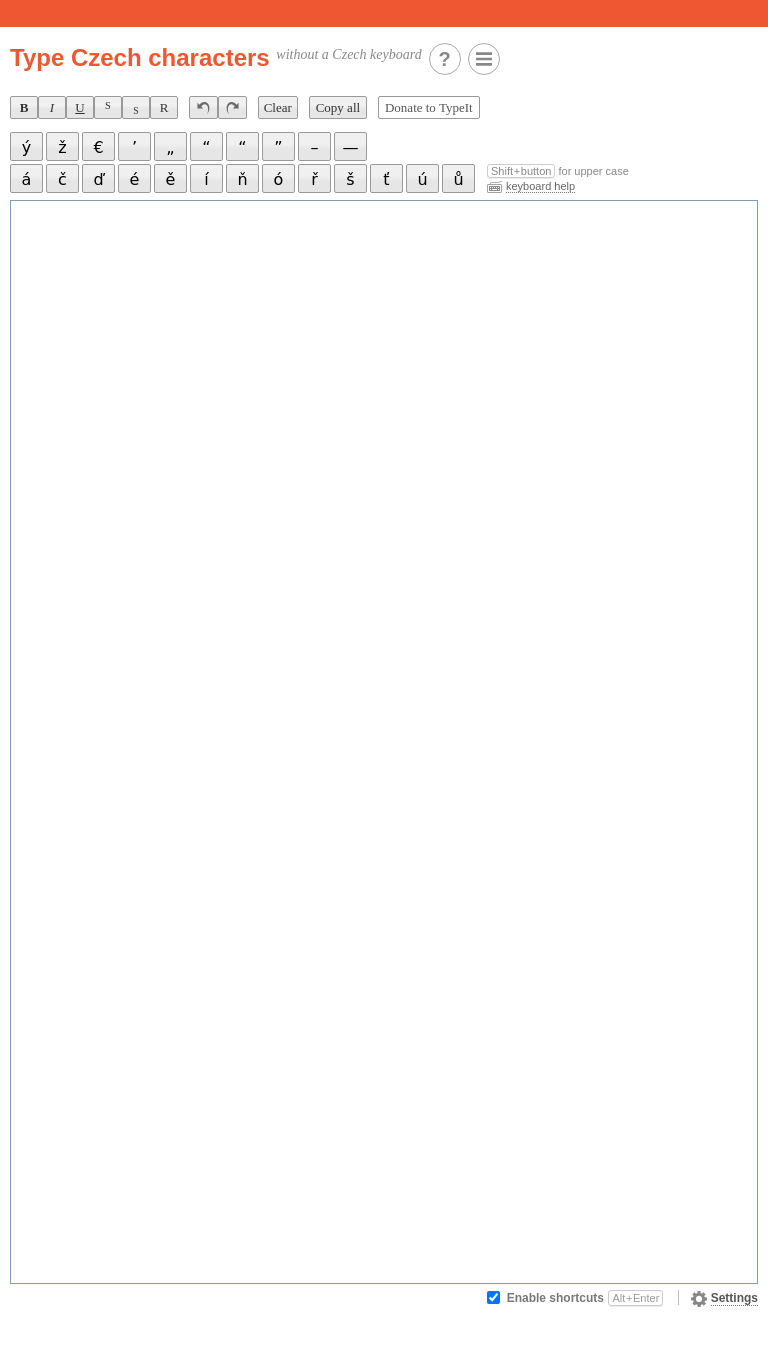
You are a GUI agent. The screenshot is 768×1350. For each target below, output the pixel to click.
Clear (278, 107)
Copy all (338, 107)
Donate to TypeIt (429, 107)
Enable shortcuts (585, 1298)
